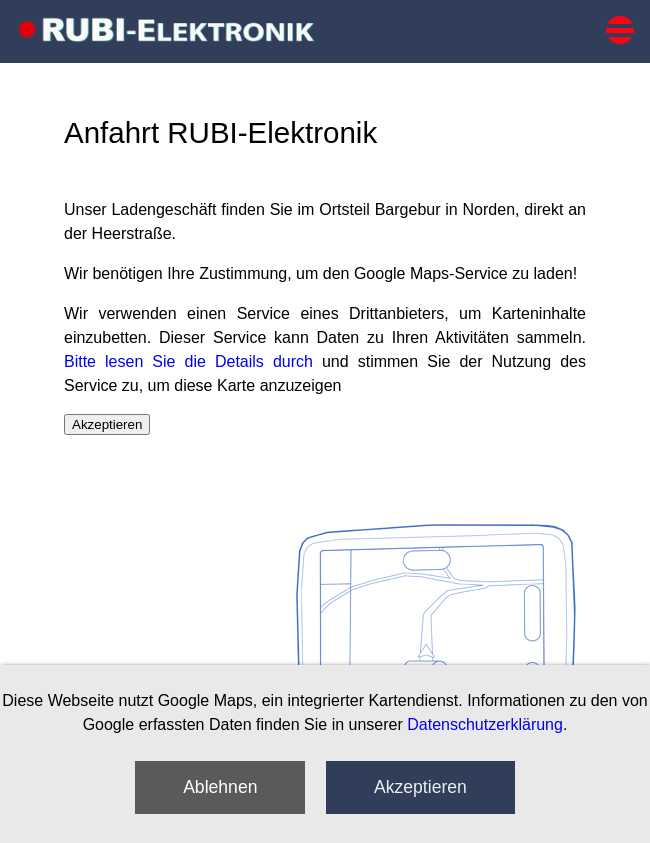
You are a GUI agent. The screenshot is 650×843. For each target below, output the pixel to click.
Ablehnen (220, 787)
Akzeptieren (420, 787)
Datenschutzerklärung (485, 724)
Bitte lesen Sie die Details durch (188, 361)
